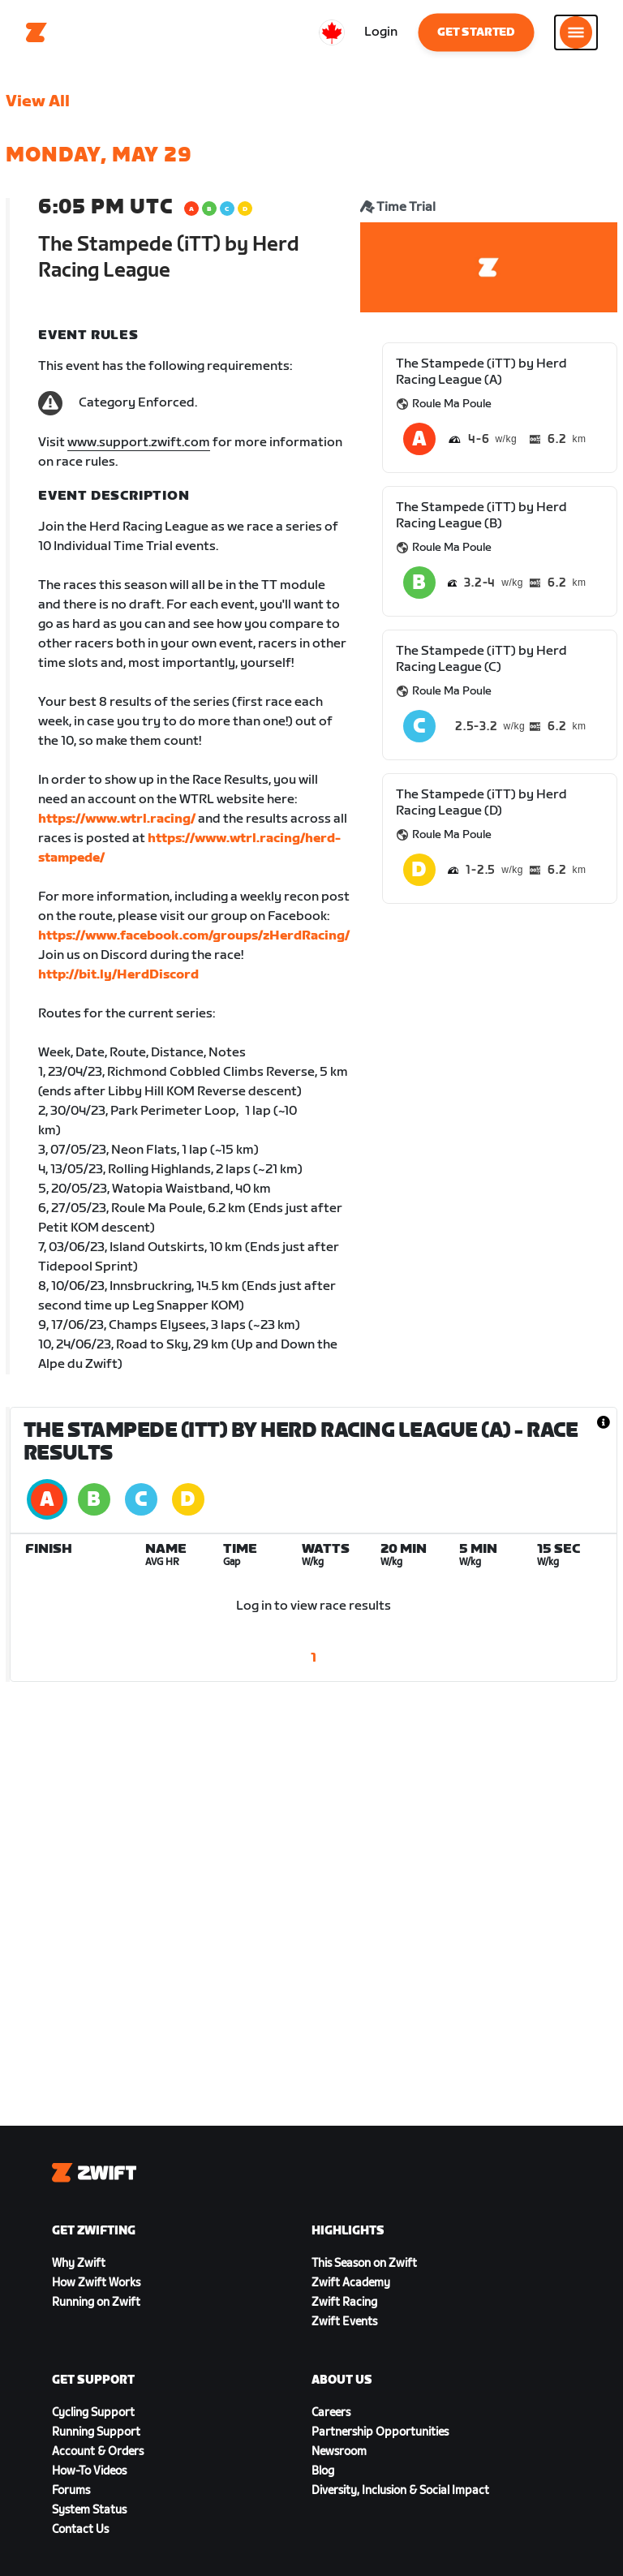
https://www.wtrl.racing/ (116, 819)
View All (38, 101)
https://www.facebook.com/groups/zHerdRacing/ (194, 936)
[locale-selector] (332, 32)
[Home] (36, 32)
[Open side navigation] (576, 32)
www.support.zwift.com (138, 442)
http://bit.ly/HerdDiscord (118, 975)
